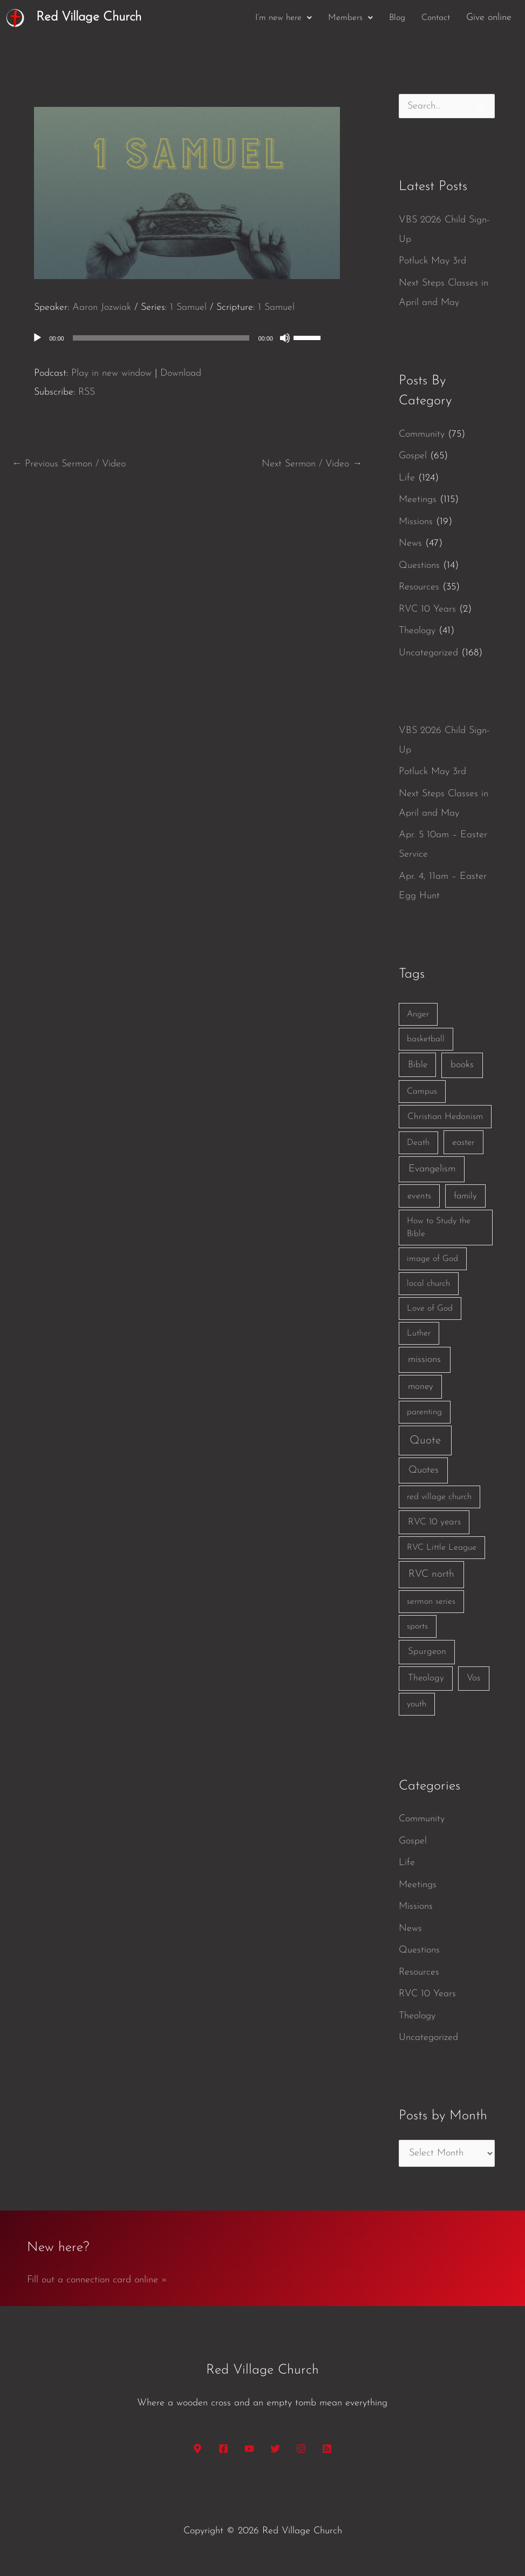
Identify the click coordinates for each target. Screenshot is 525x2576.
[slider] (161, 338)
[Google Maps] (197, 2448)
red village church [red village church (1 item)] (439, 1497)
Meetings (418, 499)
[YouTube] (249, 2448)
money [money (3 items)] (420, 1386)
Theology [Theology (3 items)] (426, 1678)
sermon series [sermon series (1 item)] (431, 1601)
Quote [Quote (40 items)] (425, 1440)
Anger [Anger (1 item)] (418, 1014)
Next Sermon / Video (312, 464)
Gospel (413, 456)
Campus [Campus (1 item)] (422, 1091)
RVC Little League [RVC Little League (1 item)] (441, 1547)
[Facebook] (223, 2448)
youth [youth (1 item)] (416, 1704)
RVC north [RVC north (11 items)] (431, 1574)
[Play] (37, 338)
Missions (416, 522)
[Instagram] (301, 2448)
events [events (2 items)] (419, 1196)
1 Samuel (188, 307)
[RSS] (327, 2448)
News (410, 543)
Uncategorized (428, 653)
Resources (419, 587)
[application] (187, 338)
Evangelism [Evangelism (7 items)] (431, 1169)
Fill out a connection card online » (97, 2280)
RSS (86, 392)
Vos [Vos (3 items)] (473, 1678)
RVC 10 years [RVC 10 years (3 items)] (434, 1522)
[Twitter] (275, 2448)
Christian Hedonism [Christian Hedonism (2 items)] (445, 1116)
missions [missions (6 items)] (424, 1359)
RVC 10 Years (427, 609)
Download (180, 373)
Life (407, 478)
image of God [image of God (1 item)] (432, 1259)
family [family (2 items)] (465, 1196)
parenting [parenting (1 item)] (424, 1412)
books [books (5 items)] (462, 1064)
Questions (419, 565)
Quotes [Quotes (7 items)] (423, 1470)
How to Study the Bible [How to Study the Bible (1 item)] (439, 1227)
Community (422, 434)
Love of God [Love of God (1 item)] (430, 1308)
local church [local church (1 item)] (428, 1283)
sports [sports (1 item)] (417, 1626)
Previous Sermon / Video (69, 464)
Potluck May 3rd (432, 261)
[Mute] (284, 338)
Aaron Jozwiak (101, 307)
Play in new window (111, 373)
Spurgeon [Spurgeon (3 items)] (427, 1651)
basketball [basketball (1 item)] (426, 1039)
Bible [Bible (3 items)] (417, 1064)
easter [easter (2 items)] (463, 1142)
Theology (417, 631)
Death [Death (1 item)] (418, 1142)
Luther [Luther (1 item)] (419, 1333)
